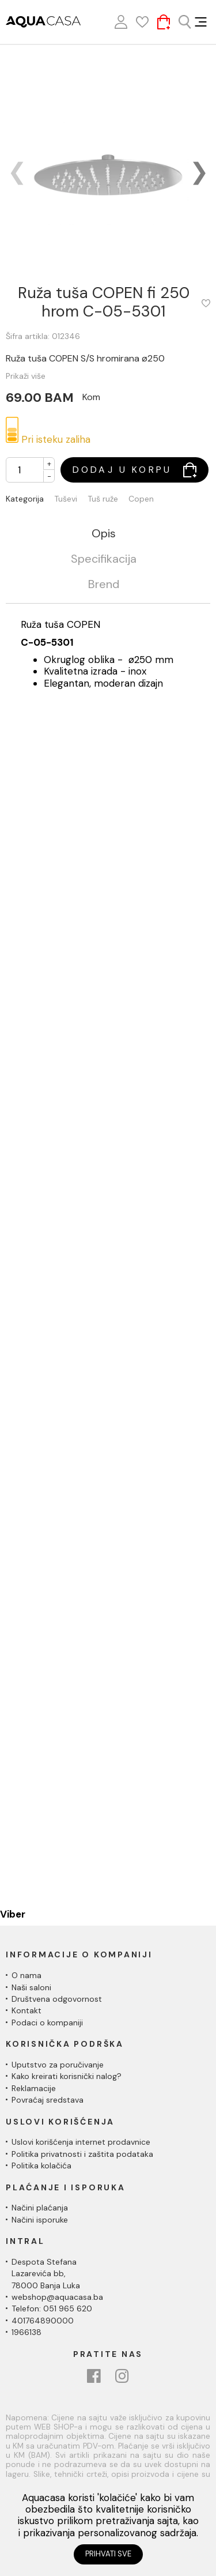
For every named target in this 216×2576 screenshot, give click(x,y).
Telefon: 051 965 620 (52, 2308)
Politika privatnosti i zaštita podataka (82, 2154)
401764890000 (43, 2320)
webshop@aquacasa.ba (57, 2297)
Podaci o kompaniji (47, 2022)
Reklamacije (34, 2088)
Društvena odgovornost (57, 1999)
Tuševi (65, 499)
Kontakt (26, 2010)
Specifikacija (104, 559)
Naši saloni (31, 1987)
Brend (103, 585)
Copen (141, 499)
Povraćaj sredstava (48, 2100)
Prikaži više (26, 376)
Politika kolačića (41, 2165)
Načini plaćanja (40, 2207)
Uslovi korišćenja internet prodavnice (81, 2142)
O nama (26, 1975)
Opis (104, 534)
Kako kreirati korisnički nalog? (67, 2076)
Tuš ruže (103, 499)
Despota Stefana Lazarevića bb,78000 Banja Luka (46, 2274)
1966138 (26, 2332)
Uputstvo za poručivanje (58, 2064)
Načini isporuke (40, 2220)
